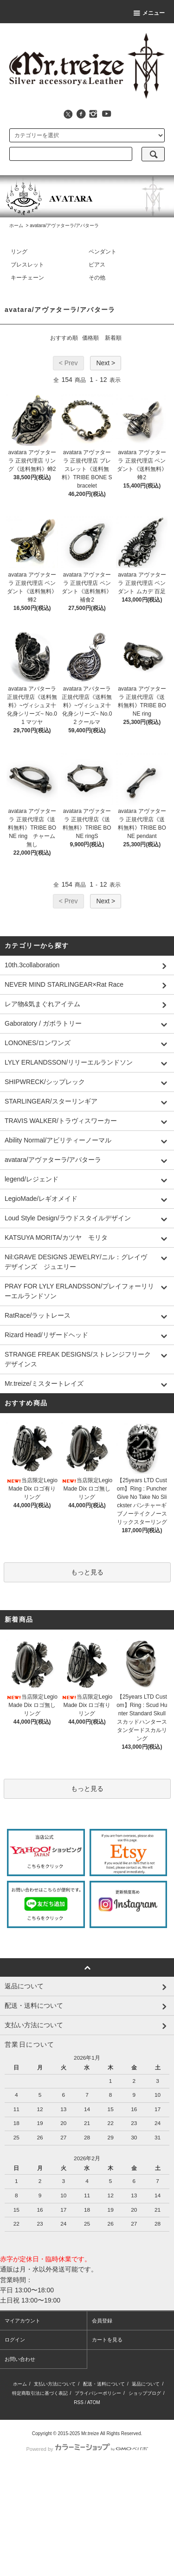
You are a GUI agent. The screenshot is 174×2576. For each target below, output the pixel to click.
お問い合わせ (20, 2359)
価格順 (90, 338)
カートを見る (107, 2339)
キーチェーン (27, 277)
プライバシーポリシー (98, 2393)
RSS (79, 2402)
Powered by (87, 2449)
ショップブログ (145, 2393)
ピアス (97, 264)
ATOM (93, 2402)
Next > (105, 363)
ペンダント (102, 251)
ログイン (15, 2339)
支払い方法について (55, 2383)
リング (19, 251)
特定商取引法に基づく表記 (40, 2393)
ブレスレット (27, 264)
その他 (97, 277)
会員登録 (102, 2320)
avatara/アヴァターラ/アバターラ (64, 225)
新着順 (113, 338)
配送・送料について (104, 2383)
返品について (146, 2383)
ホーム (16, 225)
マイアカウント (22, 2320)
